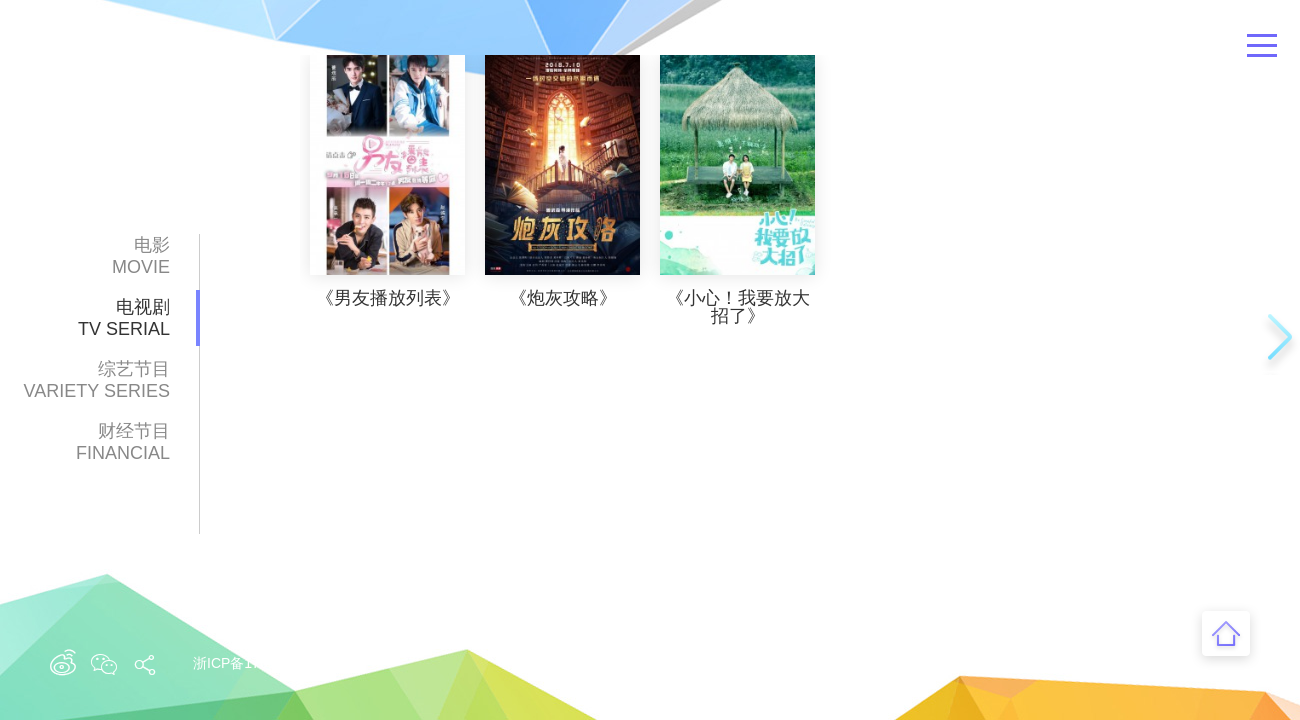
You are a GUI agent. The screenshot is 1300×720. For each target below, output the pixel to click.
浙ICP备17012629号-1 (263, 663)
